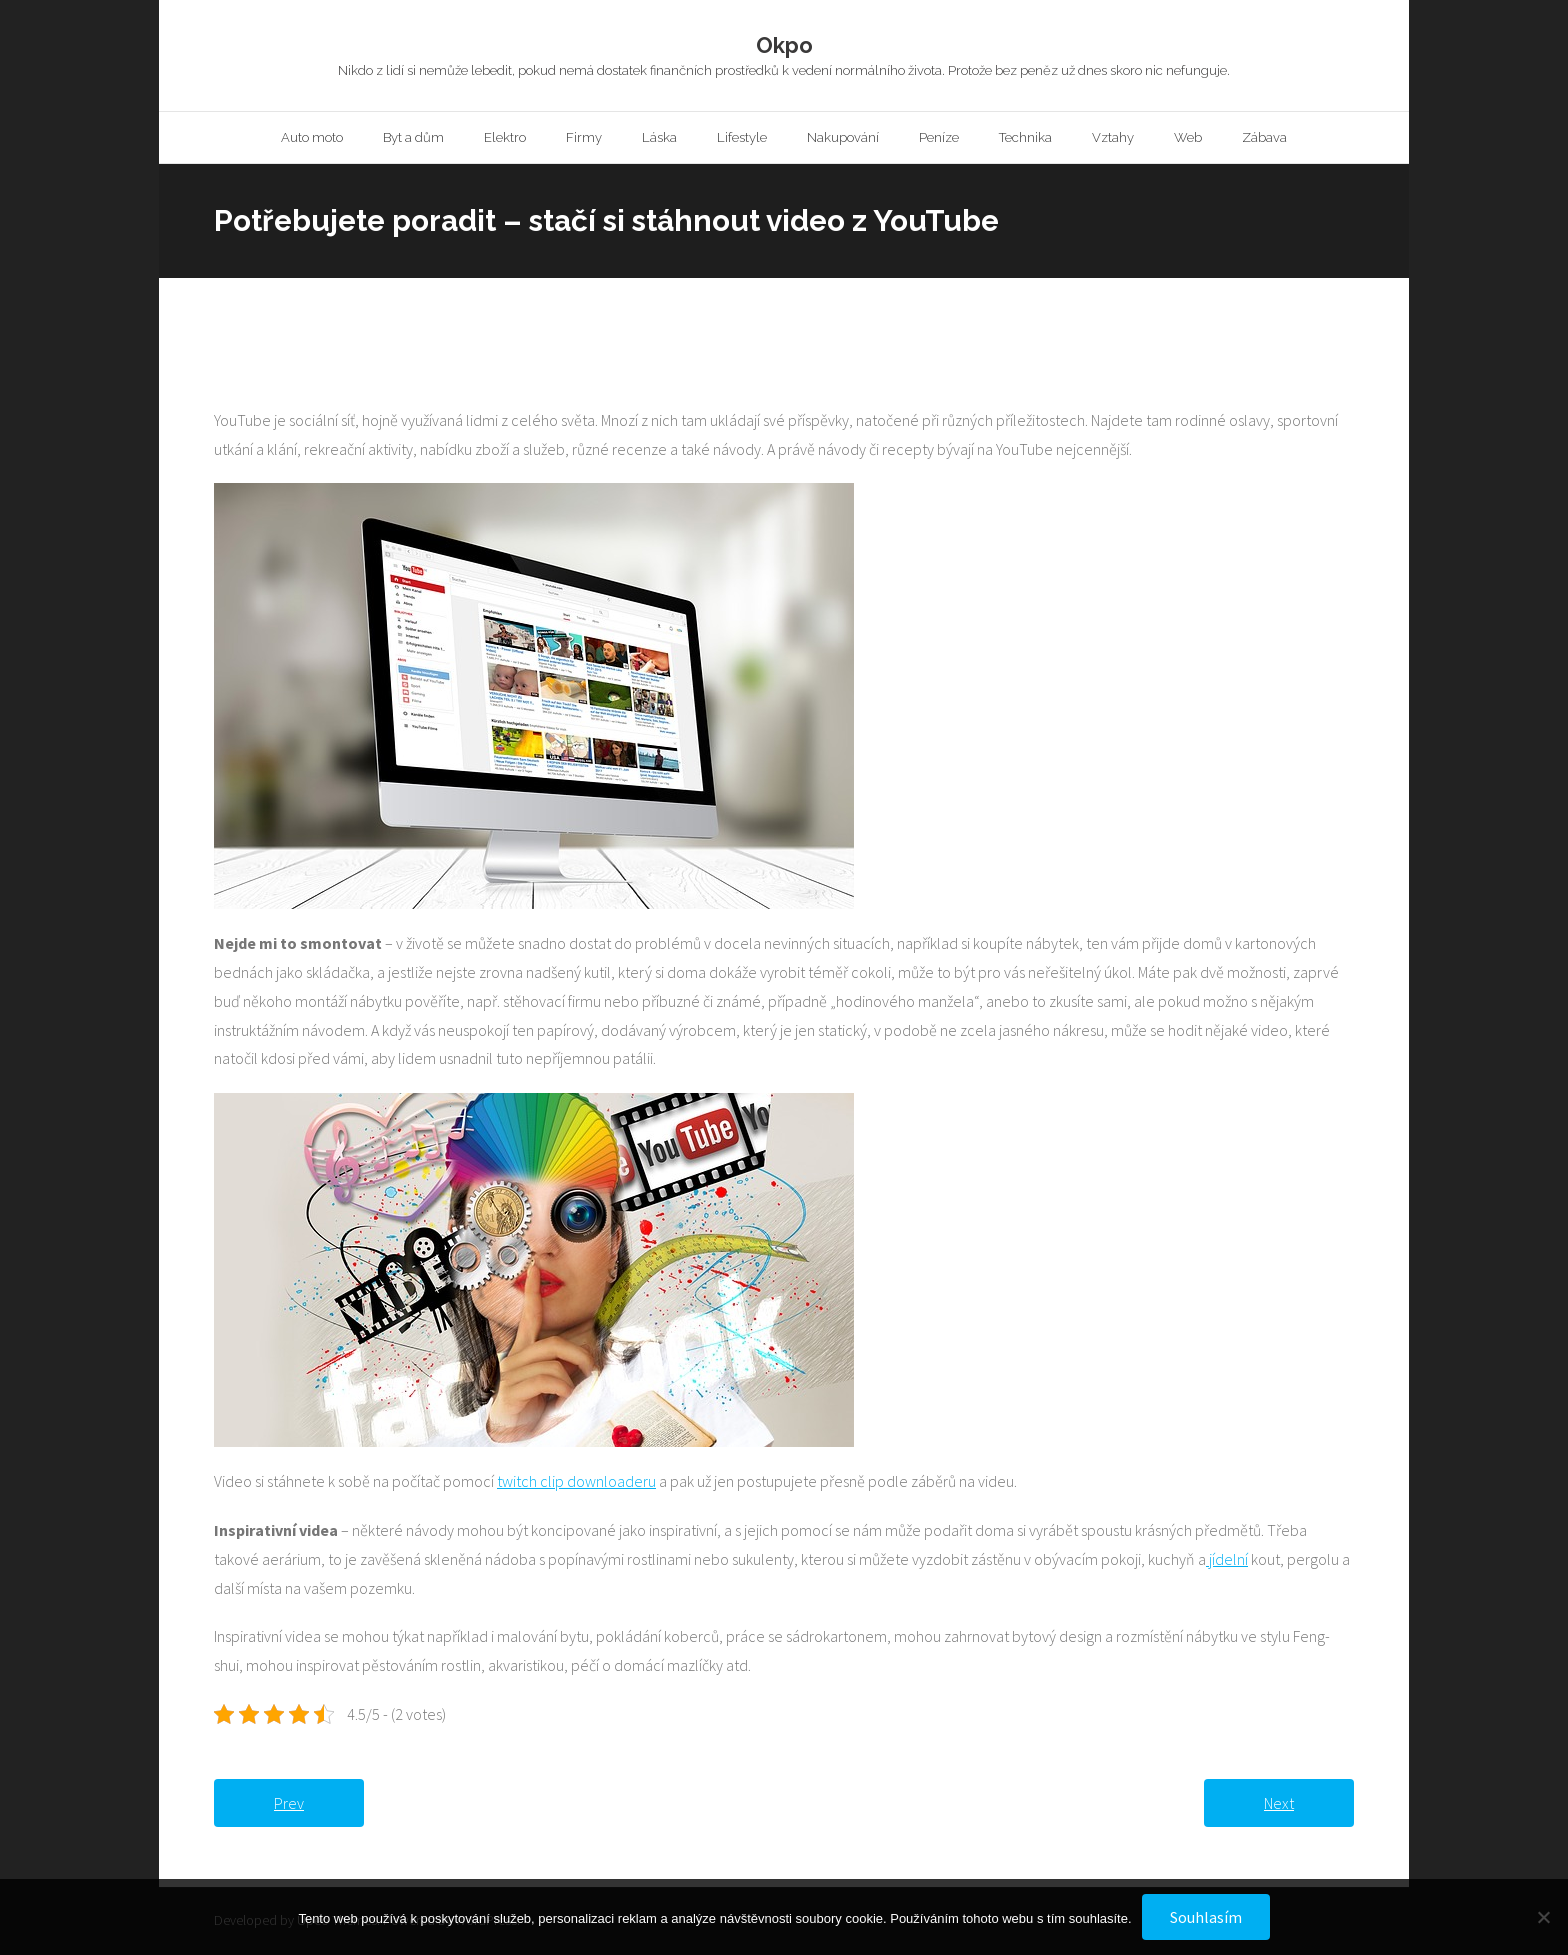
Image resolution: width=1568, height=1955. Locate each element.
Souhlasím (1206, 1917)
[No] (1543, 1917)
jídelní (1227, 1561)
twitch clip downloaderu (576, 1484)
